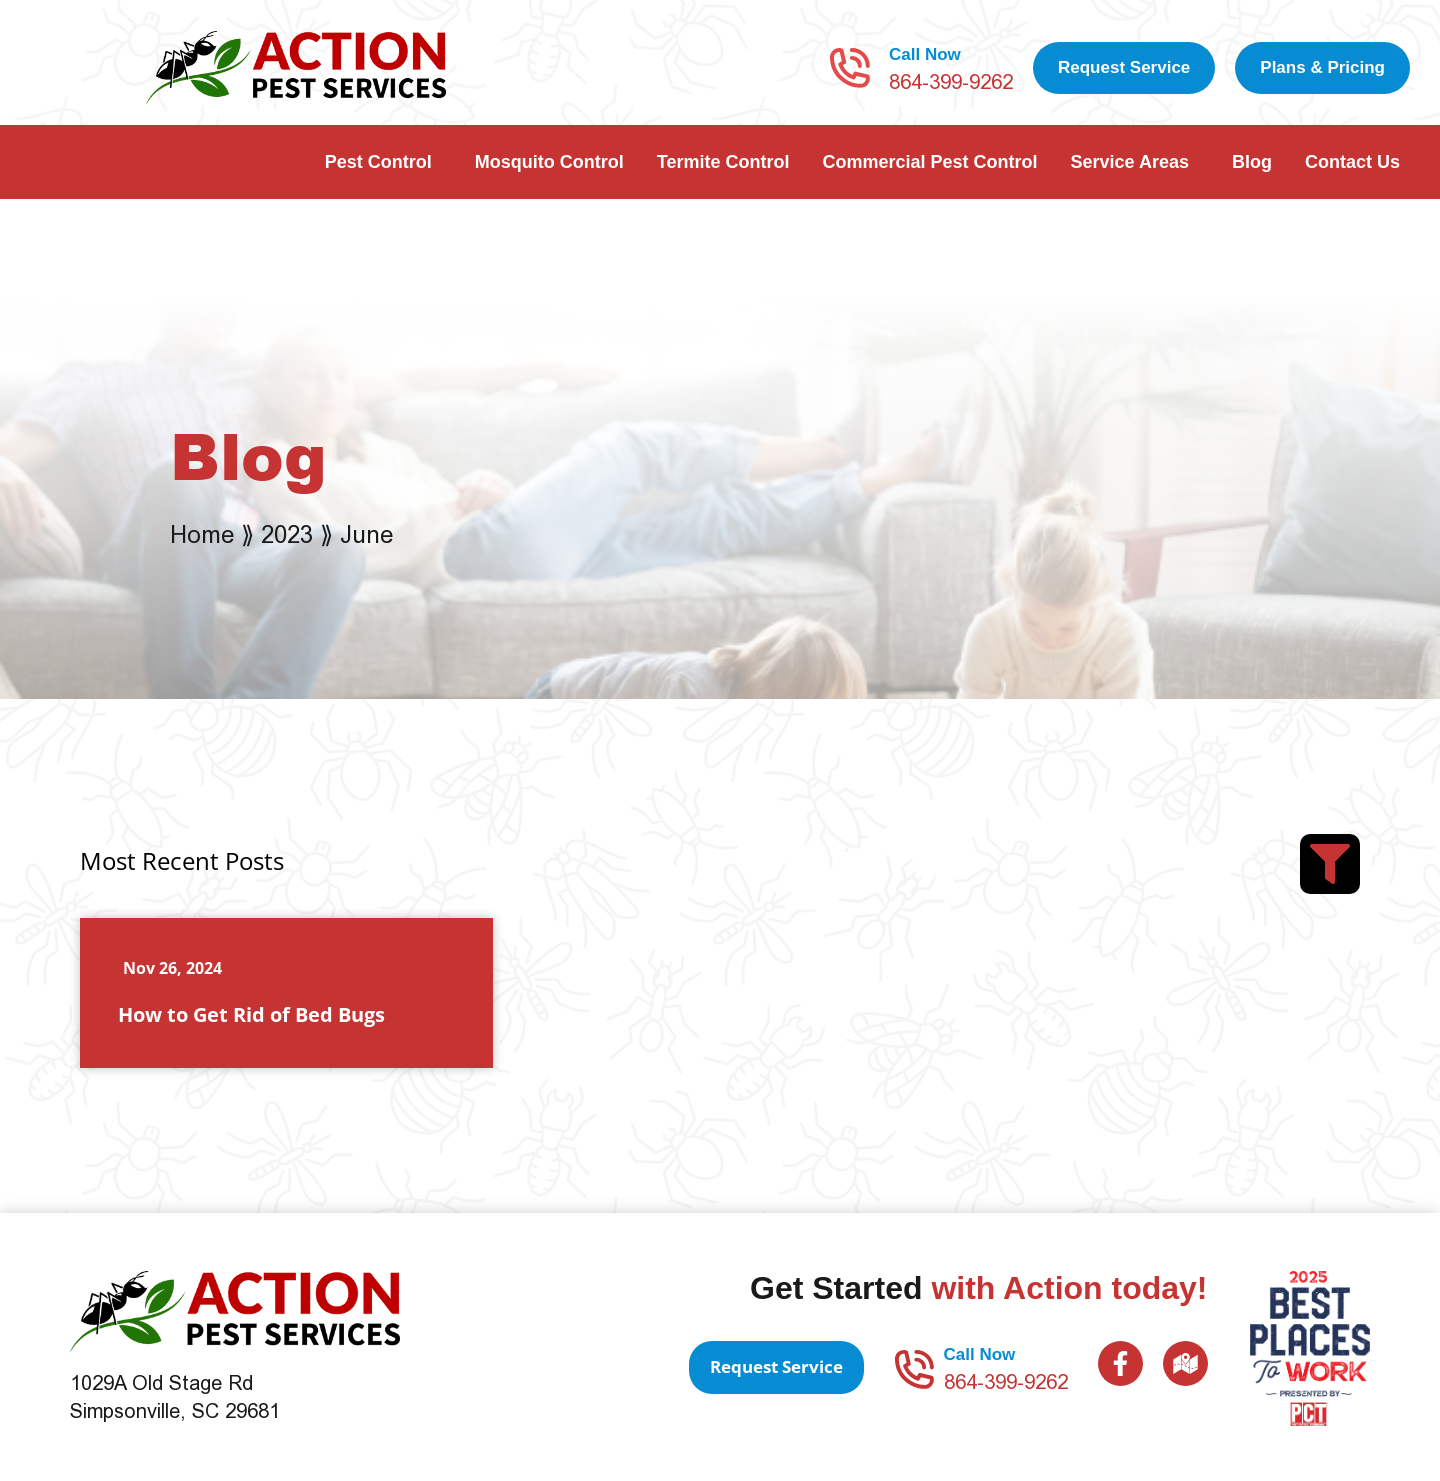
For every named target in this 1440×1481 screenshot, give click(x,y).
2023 (287, 534)
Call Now (925, 54)
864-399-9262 (951, 82)
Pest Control (383, 162)
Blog (1252, 162)
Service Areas (1135, 162)
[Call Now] (850, 68)
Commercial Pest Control (929, 162)
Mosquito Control (549, 162)
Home (202, 534)
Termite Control (723, 162)
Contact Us (1357, 162)
